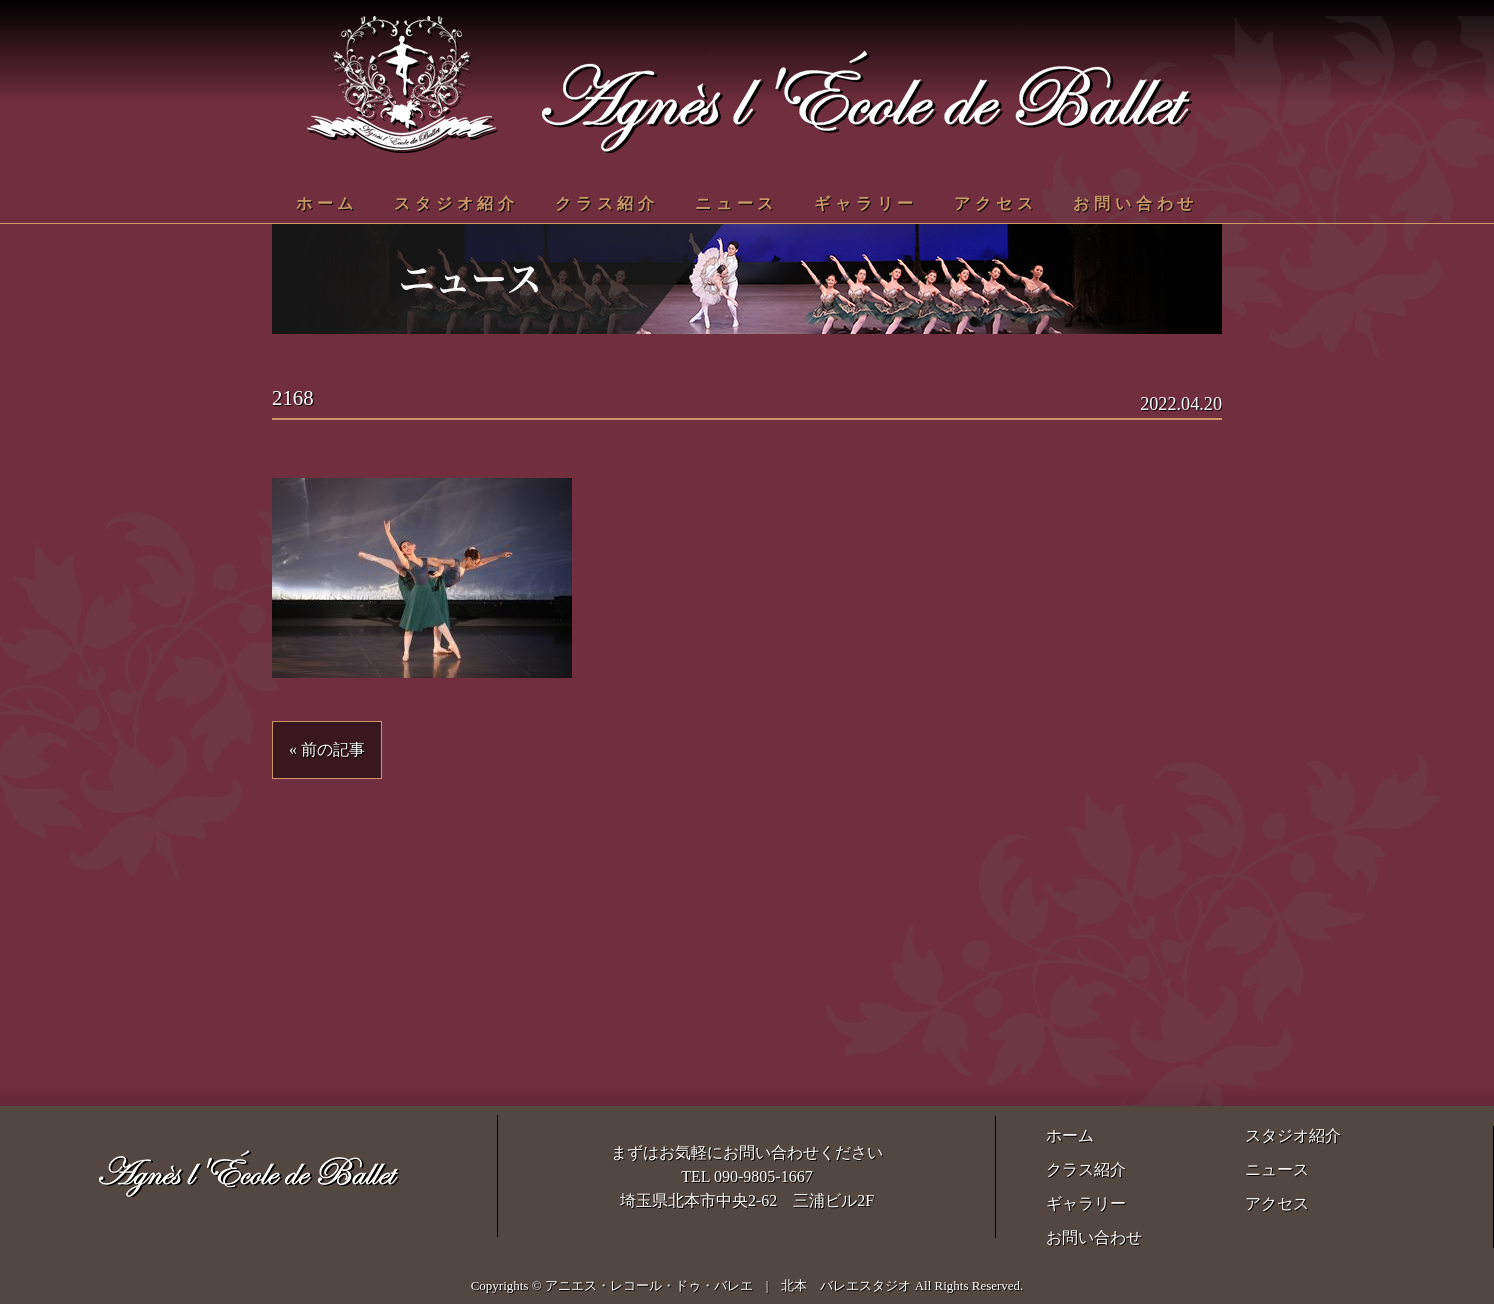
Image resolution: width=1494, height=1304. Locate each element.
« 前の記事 (327, 749)
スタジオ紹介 (456, 203)
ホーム (327, 203)
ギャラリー (866, 203)
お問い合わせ (1135, 203)
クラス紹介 (607, 203)
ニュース (736, 203)
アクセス (995, 203)
